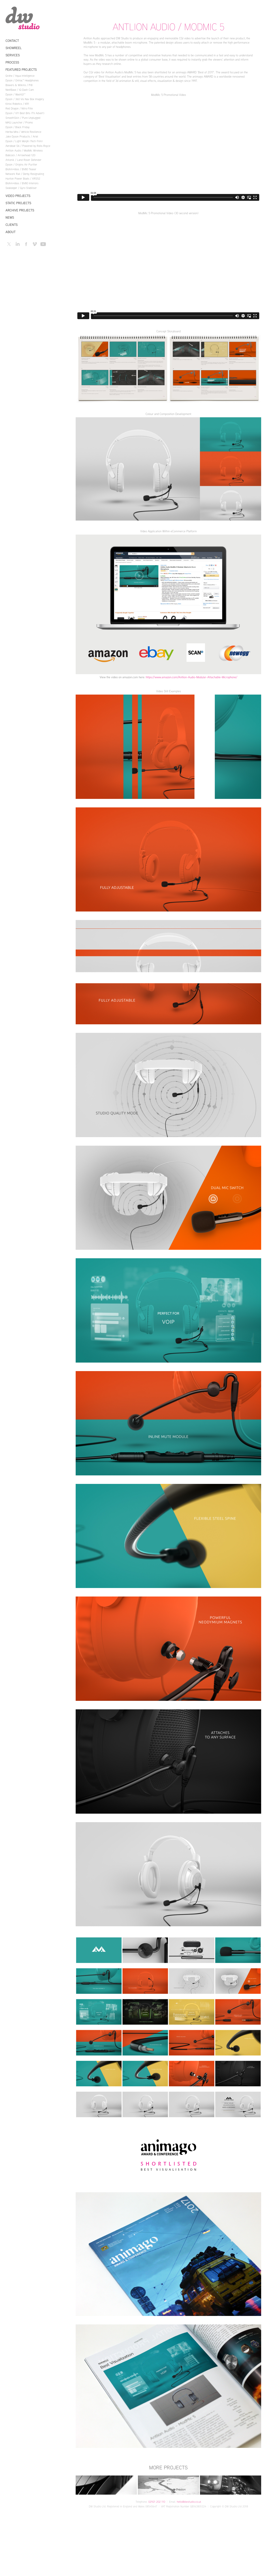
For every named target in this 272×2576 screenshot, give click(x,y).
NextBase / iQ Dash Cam (20, 89)
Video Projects (18, 196)
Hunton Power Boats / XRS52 (23, 178)
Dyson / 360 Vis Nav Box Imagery (25, 99)
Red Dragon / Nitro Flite (19, 108)
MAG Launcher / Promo (19, 122)
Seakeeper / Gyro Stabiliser (21, 188)
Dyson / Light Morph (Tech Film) (24, 141)
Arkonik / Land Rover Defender (23, 159)
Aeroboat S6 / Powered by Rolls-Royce (28, 145)
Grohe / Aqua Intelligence (20, 75)
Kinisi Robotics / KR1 (17, 103)
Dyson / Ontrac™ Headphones (22, 80)
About (11, 232)
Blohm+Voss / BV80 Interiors (22, 183)
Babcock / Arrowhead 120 (20, 155)
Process (12, 62)
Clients (12, 225)
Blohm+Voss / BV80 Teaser (21, 169)
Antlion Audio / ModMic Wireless (24, 150)
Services (13, 55)
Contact (12, 41)
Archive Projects (20, 210)
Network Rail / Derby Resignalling (25, 174)
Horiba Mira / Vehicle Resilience (23, 131)
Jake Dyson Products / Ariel (22, 136)
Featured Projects (21, 70)
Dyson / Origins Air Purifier (21, 164)
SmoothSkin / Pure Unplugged (23, 117)
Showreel (14, 48)
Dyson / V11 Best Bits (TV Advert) (25, 113)
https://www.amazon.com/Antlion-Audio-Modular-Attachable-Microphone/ (191, 677)
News (10, 217)
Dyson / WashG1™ (15, 94)
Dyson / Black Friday (18, 127)
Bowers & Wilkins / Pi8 (19, 85)
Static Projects (18, 203)
